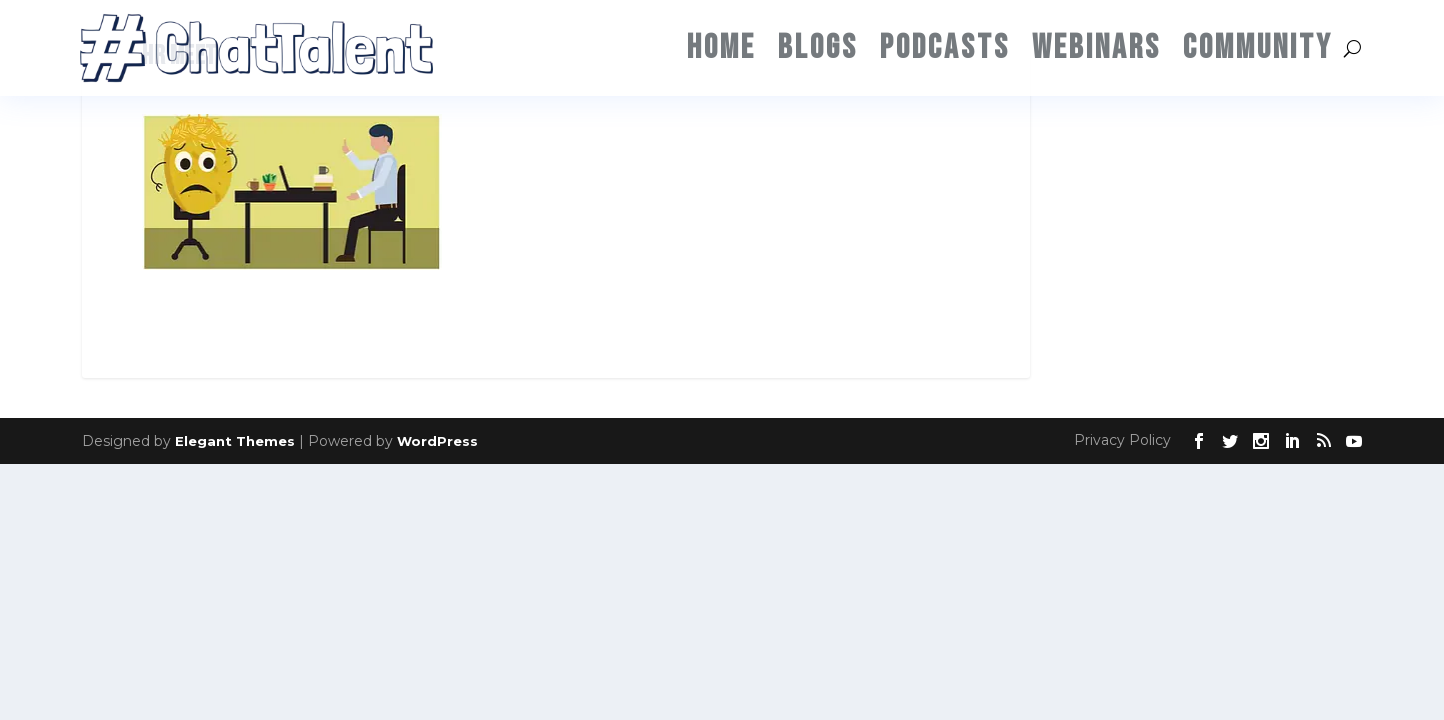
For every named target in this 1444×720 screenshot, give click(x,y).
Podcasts (945, 47)
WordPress (437, 441)
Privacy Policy (1122, 440)
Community (1258, 47)
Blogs (818, 47)
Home (721, 47)
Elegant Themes (235, 441)
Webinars (1096, 47)
